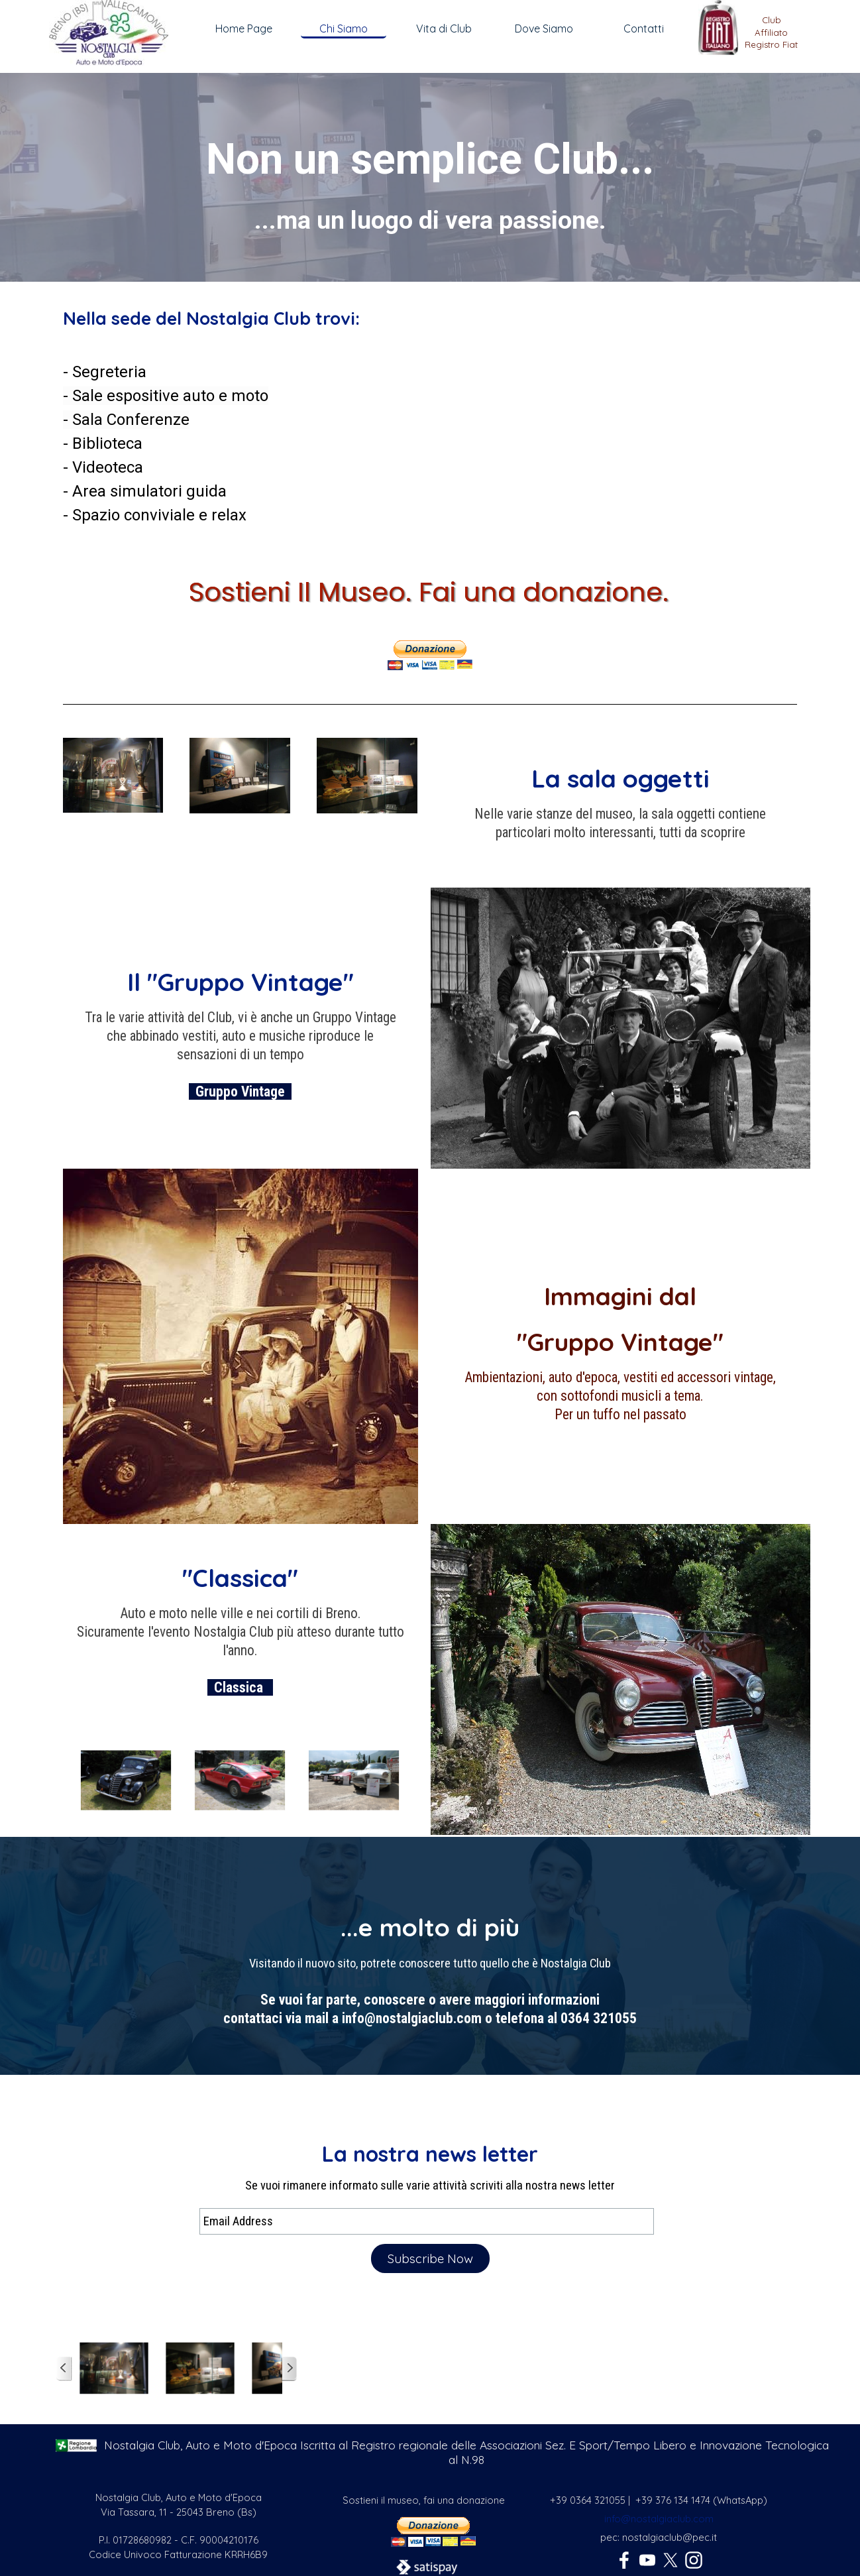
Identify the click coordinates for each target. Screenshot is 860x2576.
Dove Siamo (544, 28)
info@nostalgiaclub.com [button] (659, 2518)
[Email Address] (426, 2221)
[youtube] (647, 2560)
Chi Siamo (343, 28)
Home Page (243, 28)
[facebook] (624, 2560)
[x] (670, 2560)
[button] (113, 738)
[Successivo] (411, 1780)
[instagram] (694, 2560)
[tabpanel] (771, 38)
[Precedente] (69, 1780)
